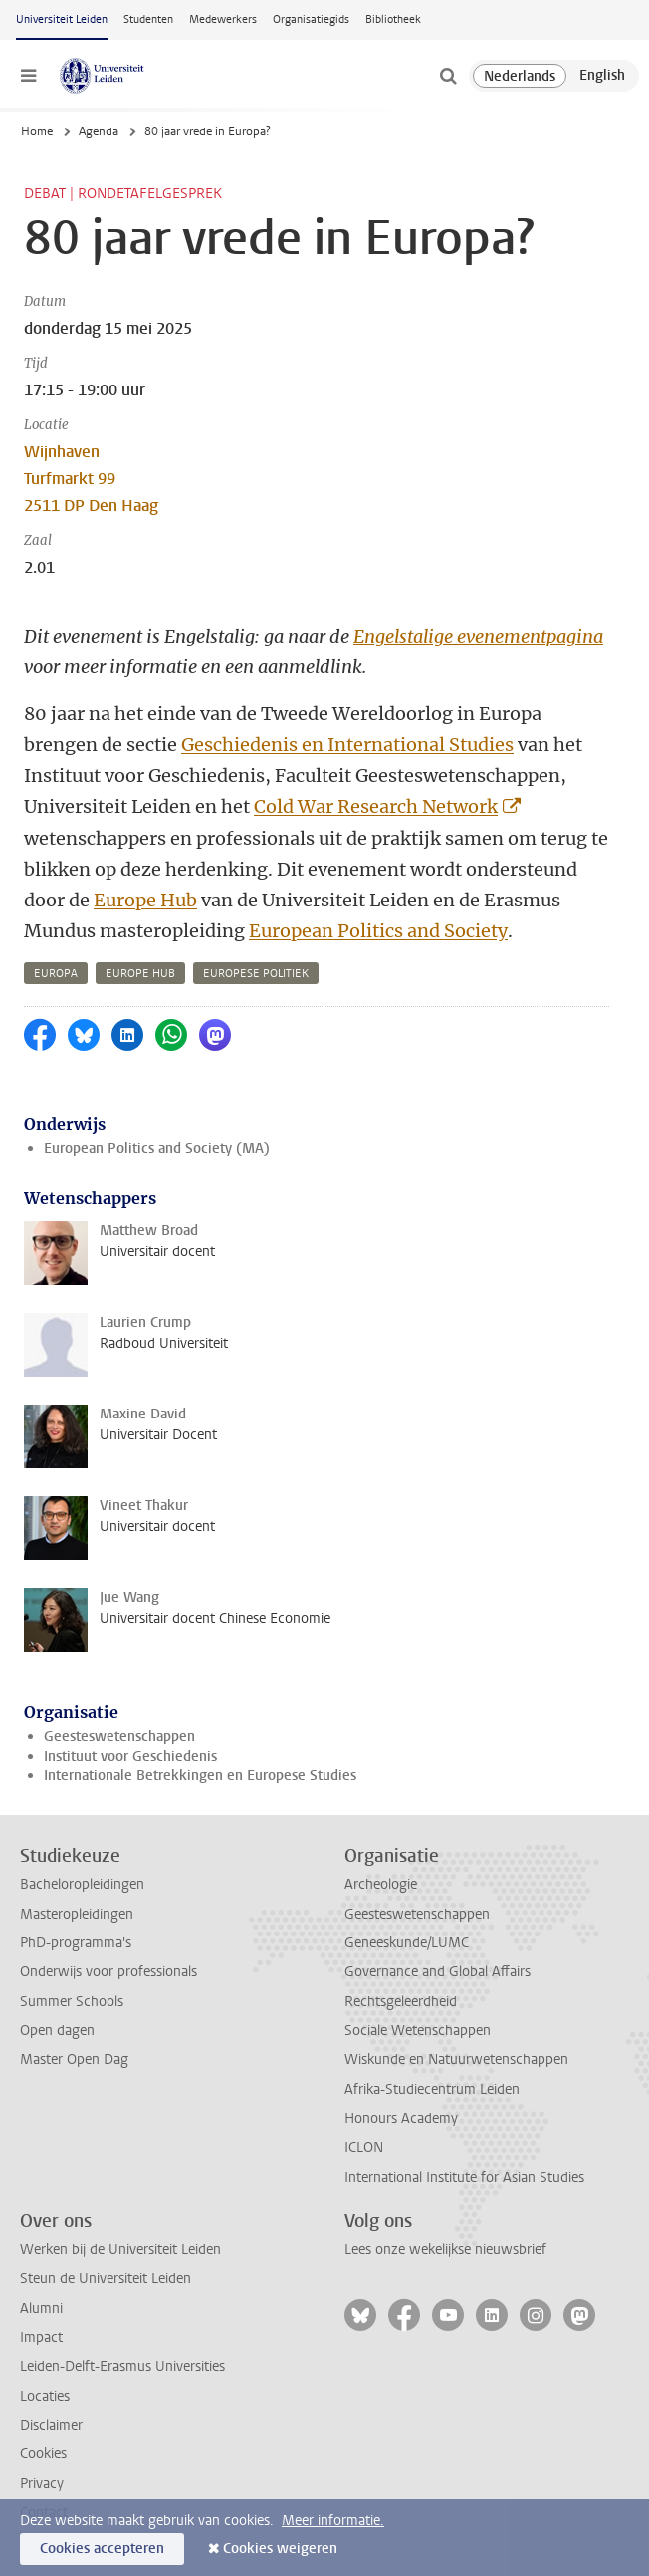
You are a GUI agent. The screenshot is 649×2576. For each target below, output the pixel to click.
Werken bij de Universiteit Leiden (120, 2249)
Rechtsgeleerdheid (400, 2001)
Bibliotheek (393, 19)
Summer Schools (71, 2001)
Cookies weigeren (280, 2548)
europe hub (140, 973)
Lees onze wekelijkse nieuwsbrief (445, 2249)
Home (37, 131)
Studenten (148, 19)
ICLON (363, 2147)
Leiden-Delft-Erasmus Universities (122, 2366)
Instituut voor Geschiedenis (130, 1756)
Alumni (41, 2308)
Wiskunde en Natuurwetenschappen (456, 2059)
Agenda (98, 131)
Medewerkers (223, 19)
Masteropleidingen (76, 1914)
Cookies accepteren (102, 2548)
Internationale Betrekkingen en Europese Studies (200, 1775)
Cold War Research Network (376, 806)
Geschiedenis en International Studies (347, 744)
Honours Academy (401, 2118)
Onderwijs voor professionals (108, 1971)
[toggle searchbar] (448, 76)
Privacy (42, 2483)
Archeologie (380, 1884)
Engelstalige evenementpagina (478, 636)
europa (56, 973)
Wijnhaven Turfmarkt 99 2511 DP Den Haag (91, 478)
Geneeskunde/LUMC (406, 1942)
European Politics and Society (378, 930)
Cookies (43, 2454)
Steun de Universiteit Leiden (105, 2278)
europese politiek (256, 973)
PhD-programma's (75, 1942)
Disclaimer (51, 2425)
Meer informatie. (333, 2520)
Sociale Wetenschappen (417, 2030)
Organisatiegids (311, 19)
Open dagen (57, 2030)
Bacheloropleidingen (82, 1884)
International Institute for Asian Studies (464, 2177)
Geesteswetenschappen (119, 1736)
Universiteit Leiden (62, 19)
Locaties (45, 2396)
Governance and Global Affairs (437, 1971)
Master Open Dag (74, 2059)
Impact (41, 2337)
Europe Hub (145, 900)
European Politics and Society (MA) (157, 1148)
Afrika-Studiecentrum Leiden (432, 2089)
